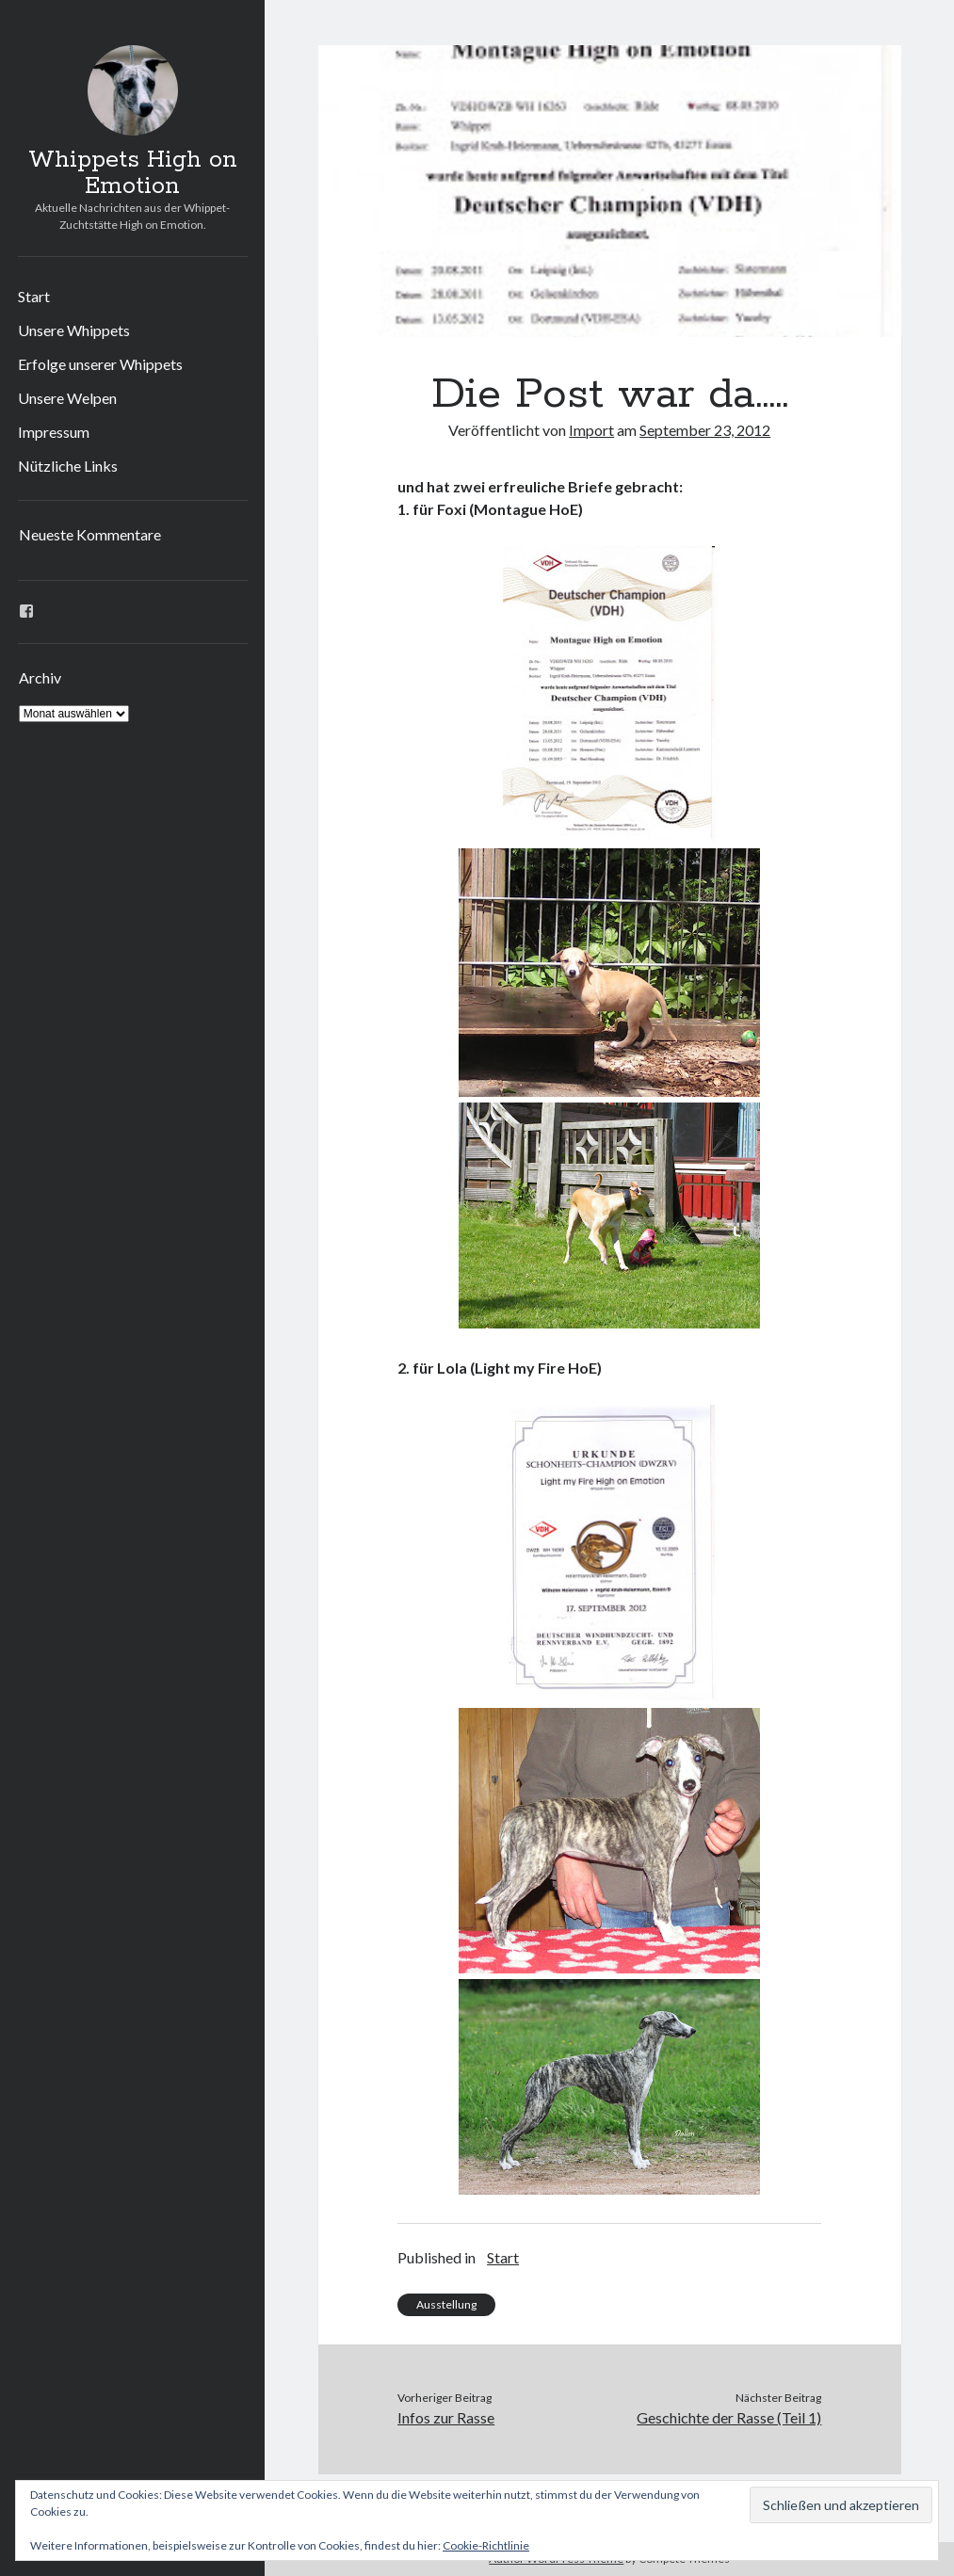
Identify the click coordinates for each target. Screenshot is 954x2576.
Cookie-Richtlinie (486, 2545)
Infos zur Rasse (445, 2417)
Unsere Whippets (74, 330)
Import (591, 430)
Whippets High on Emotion (132, 173)
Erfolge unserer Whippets (100, 364)
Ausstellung (446, 2304)
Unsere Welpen (67, 398)
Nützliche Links (68, 466)
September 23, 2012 (704, 430)
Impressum (53, 432)
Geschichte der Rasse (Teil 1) (729, 2417)
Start (34, 296)
